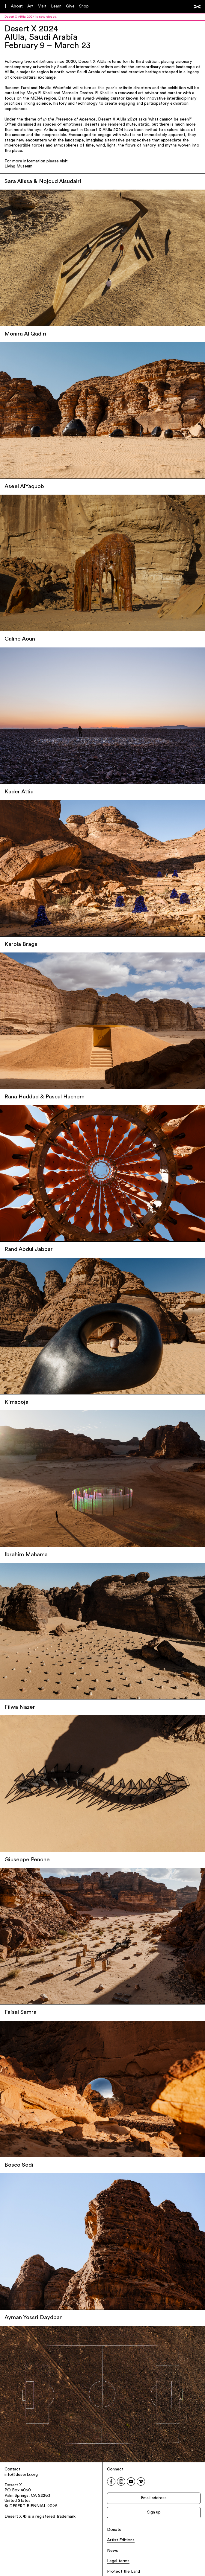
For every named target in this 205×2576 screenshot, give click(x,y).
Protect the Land (123, 2571)
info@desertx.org (21, 2475)
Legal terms (118, 2561)
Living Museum (18, 166)
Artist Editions (121, 2540)
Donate (114, 2530)
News (112, 2550)
